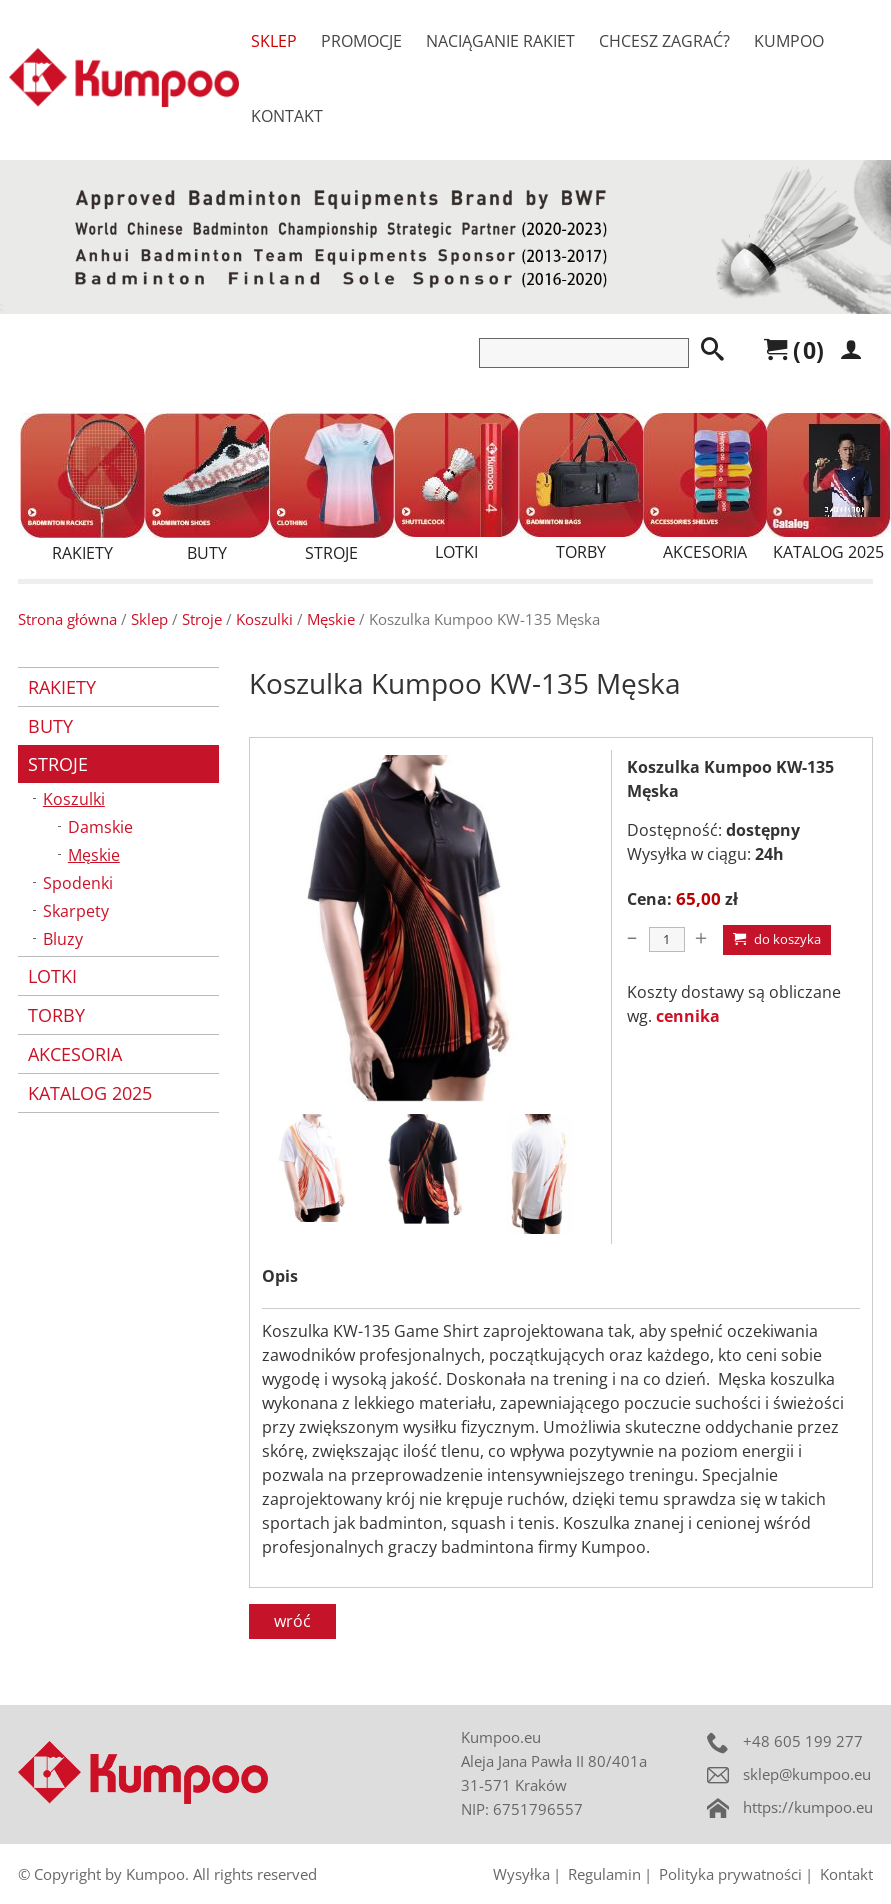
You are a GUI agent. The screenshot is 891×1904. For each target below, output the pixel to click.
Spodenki (78, 883)
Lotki (456, 488)
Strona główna (67, 619)
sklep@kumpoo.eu (807, 1774)
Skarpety (76, 911)
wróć (292, 1621)
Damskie (100, 827)
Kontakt (287, 116)
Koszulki (264, 619)
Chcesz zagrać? (664, 41)
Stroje (331, 488)
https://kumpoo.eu (808, 1807)
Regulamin (604, 1874)
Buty (207, 488)
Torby (581, 488)
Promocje (361, 41)
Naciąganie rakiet (500, 41)
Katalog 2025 (829, 488)
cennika (688, 1016)
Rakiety (82, 488)
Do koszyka (777, 939)
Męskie (331, 619)
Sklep (274, 41)
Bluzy (63, 939)
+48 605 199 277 (803, 1741)
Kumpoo (789, 41)
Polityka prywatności (730, 1874)
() (794, 350)
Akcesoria (705, 488)
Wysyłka (521, 1874)
